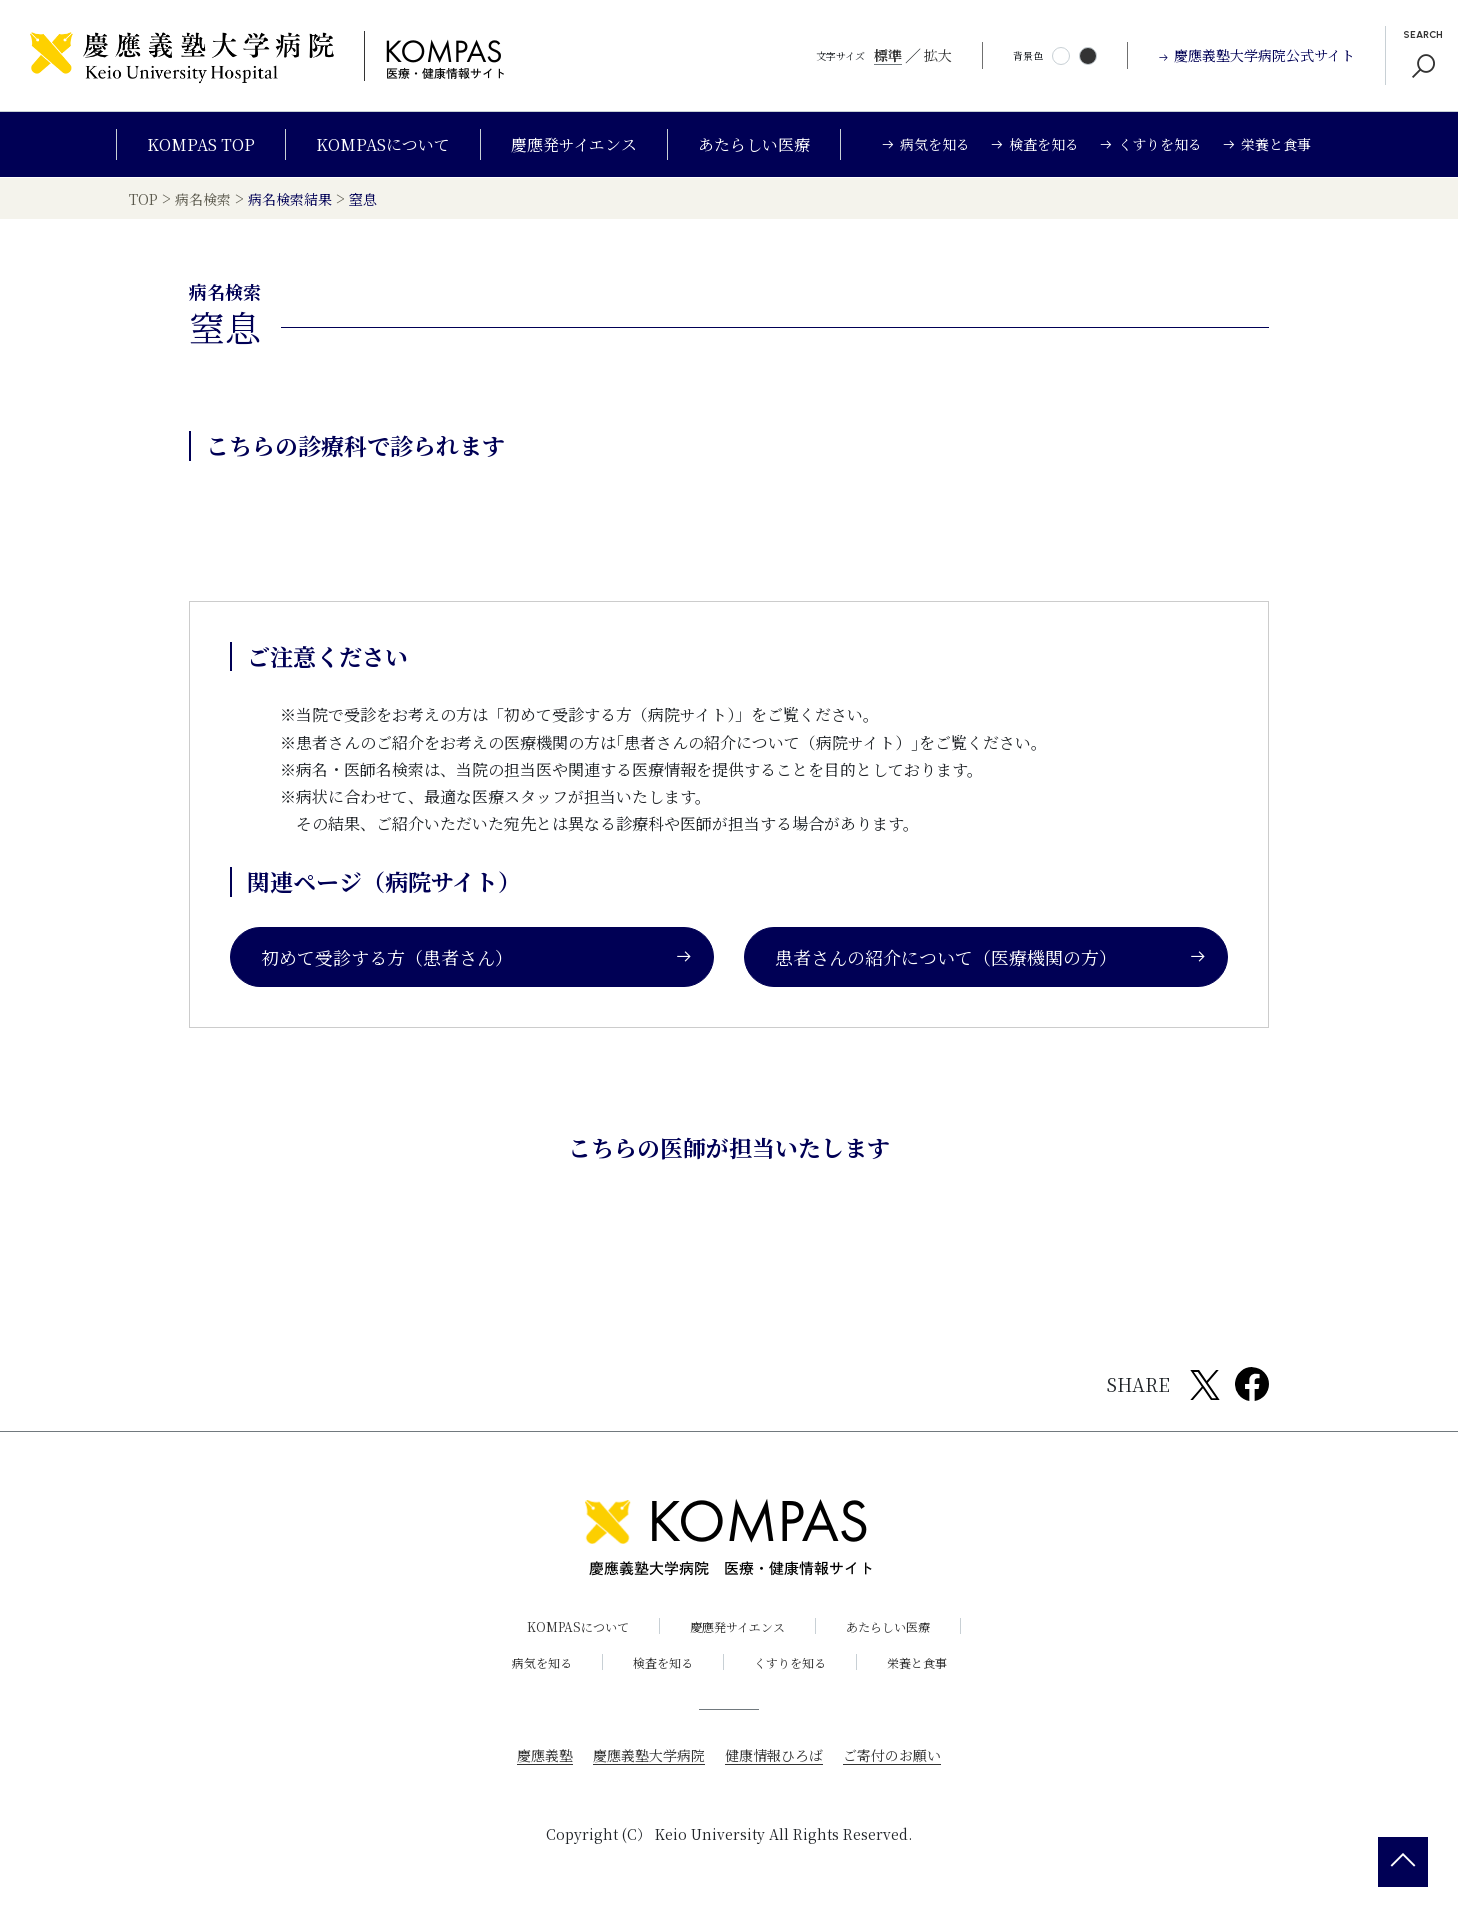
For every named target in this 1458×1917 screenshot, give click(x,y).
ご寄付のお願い (892, 1755)
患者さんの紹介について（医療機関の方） (991, 957)
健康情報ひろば (774, 1755)
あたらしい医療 (754, 144)
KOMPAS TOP (201, 144)
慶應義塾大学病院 (649, 1755)
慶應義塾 (545, 1755)
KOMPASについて (383, 144)
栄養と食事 (917, 1662)
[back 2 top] (1403, 1862)
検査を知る (663, 1662)
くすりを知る (790, 1662)
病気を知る (542, 1662)
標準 (888, 55)
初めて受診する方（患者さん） (477, 957)
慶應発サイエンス (574, 144)
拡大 (938, 55)
